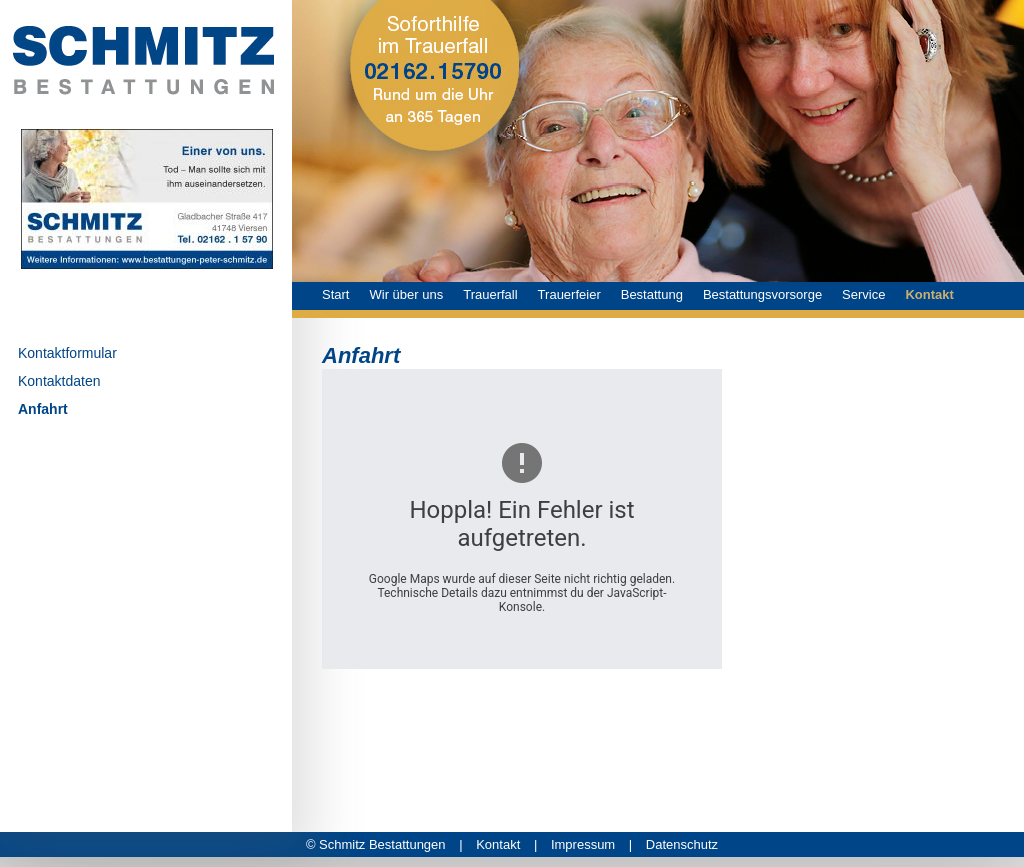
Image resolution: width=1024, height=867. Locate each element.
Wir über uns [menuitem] (406, 294)
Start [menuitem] (335, 294)
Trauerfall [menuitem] (490, 294)
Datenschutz (682, 844)
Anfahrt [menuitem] (43, 409)
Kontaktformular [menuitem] (67, 353)
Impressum (591, 844)
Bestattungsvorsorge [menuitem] (762, 294)
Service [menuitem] (863, 294)
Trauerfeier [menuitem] (569, 294)
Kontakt (506, 844)
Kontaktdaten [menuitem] (59, 381)
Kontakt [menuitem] (929, 294)
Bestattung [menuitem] (652, 294)
